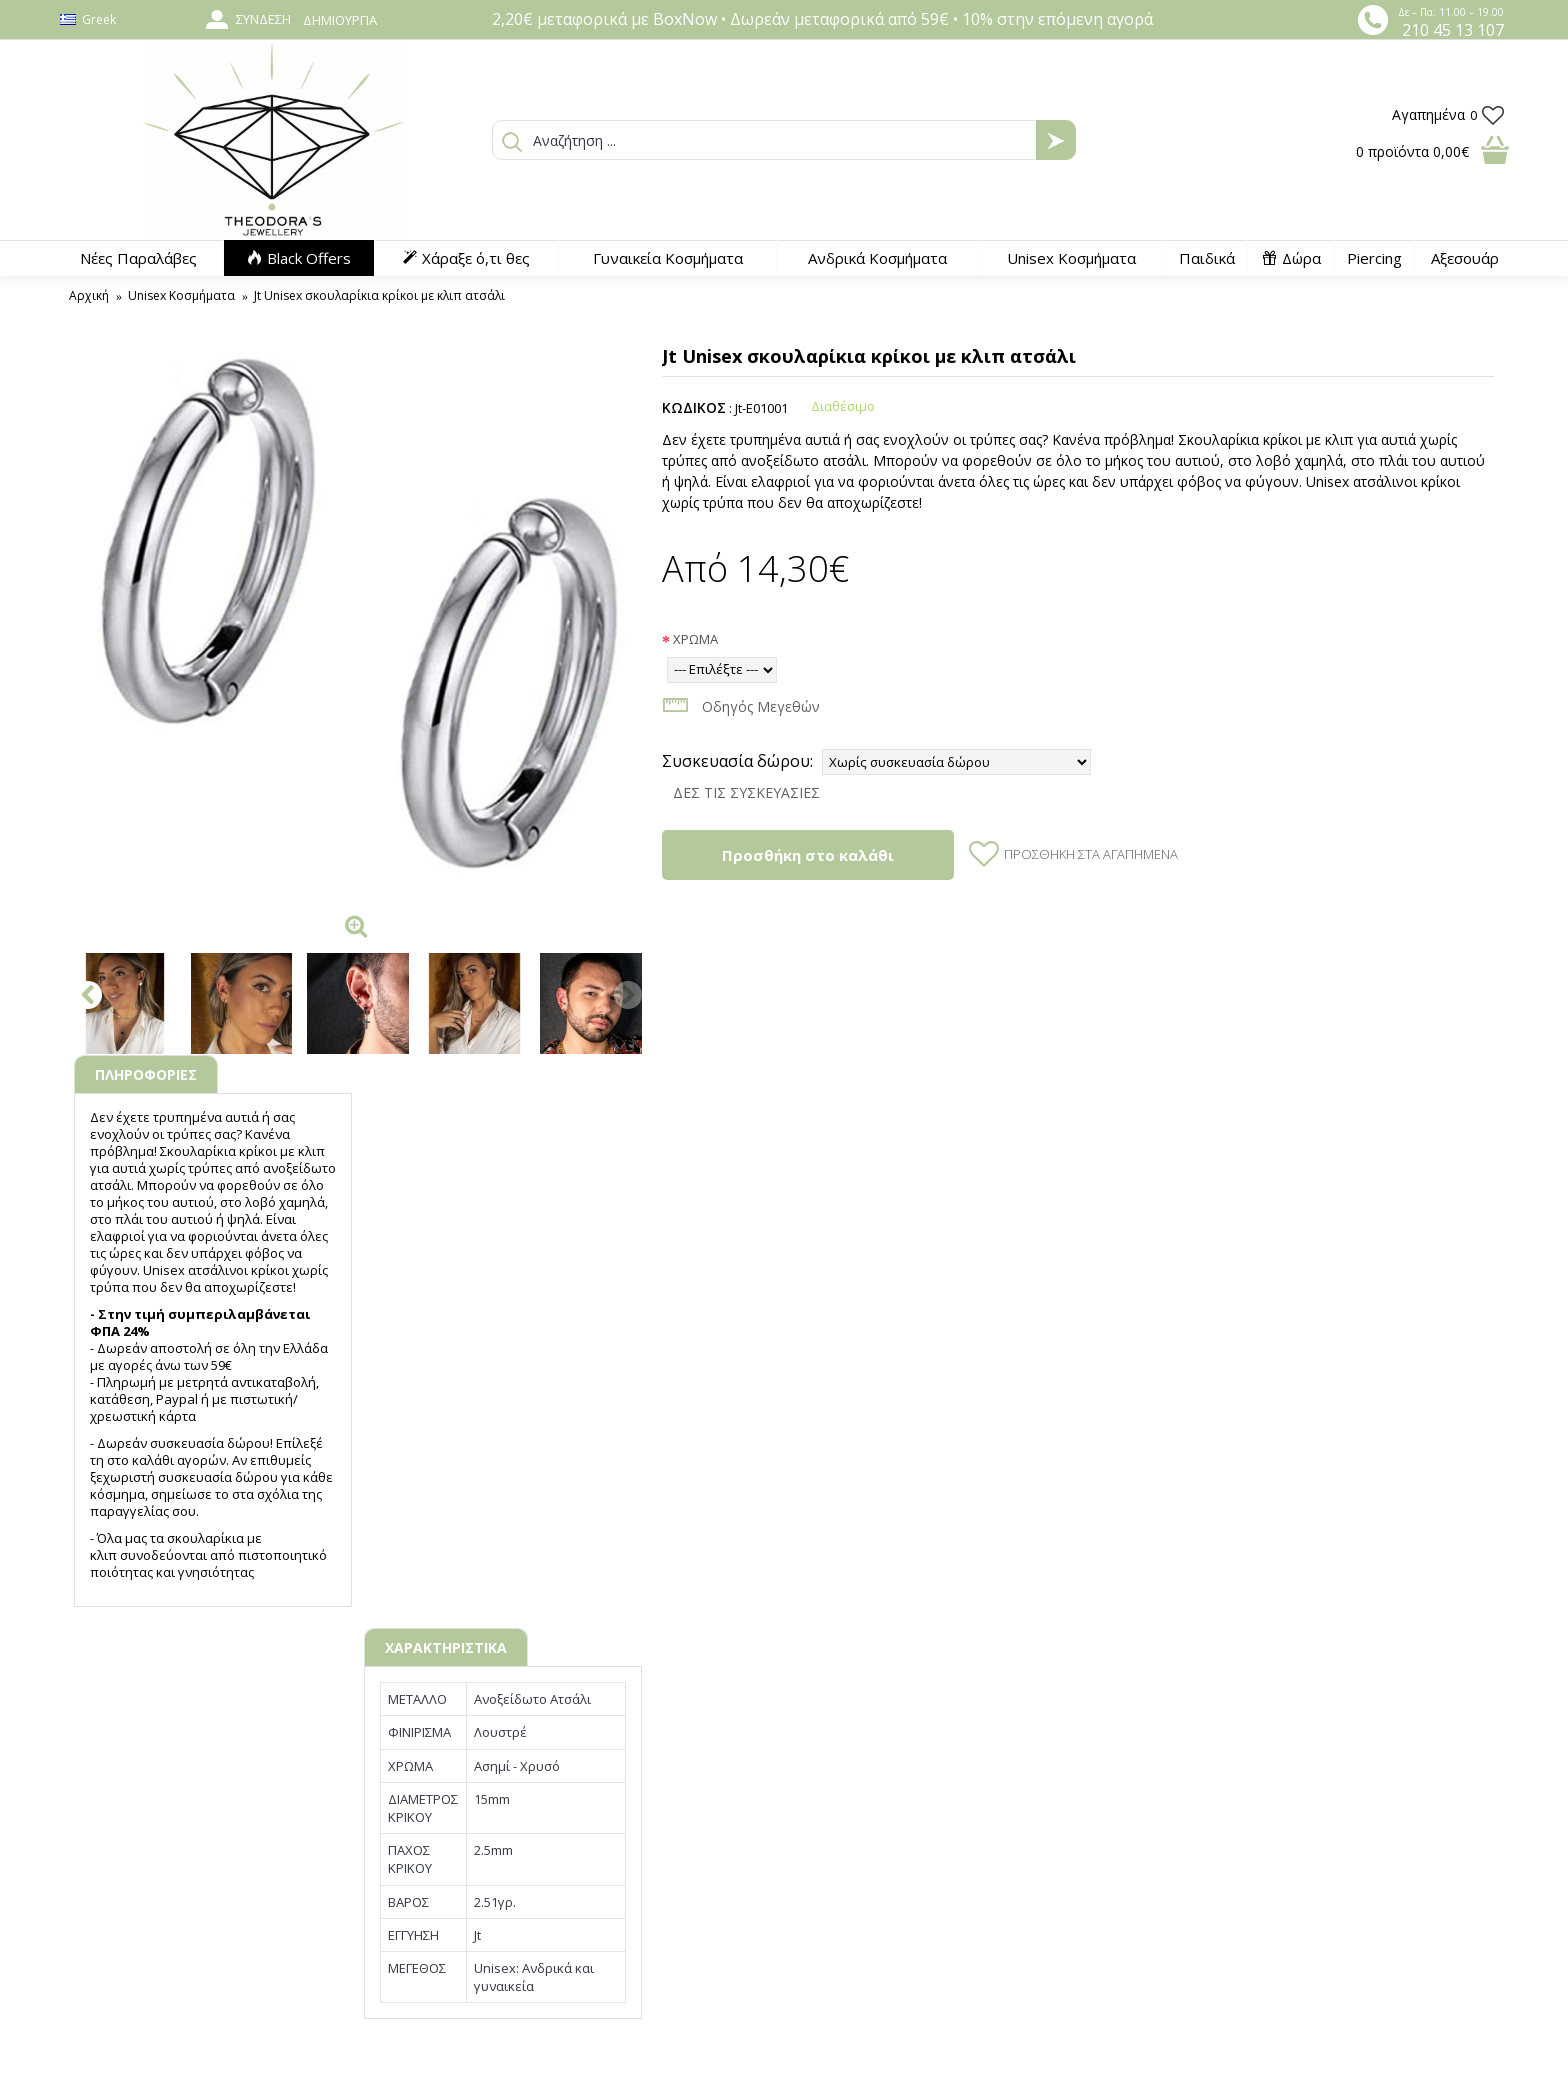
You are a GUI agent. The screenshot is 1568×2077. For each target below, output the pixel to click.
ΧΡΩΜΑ (695, 639)
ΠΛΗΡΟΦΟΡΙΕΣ (146, 1074)
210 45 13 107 (1453, 30)
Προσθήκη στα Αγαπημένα (1091, 854)
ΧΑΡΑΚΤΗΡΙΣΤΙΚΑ (446, 1647)
